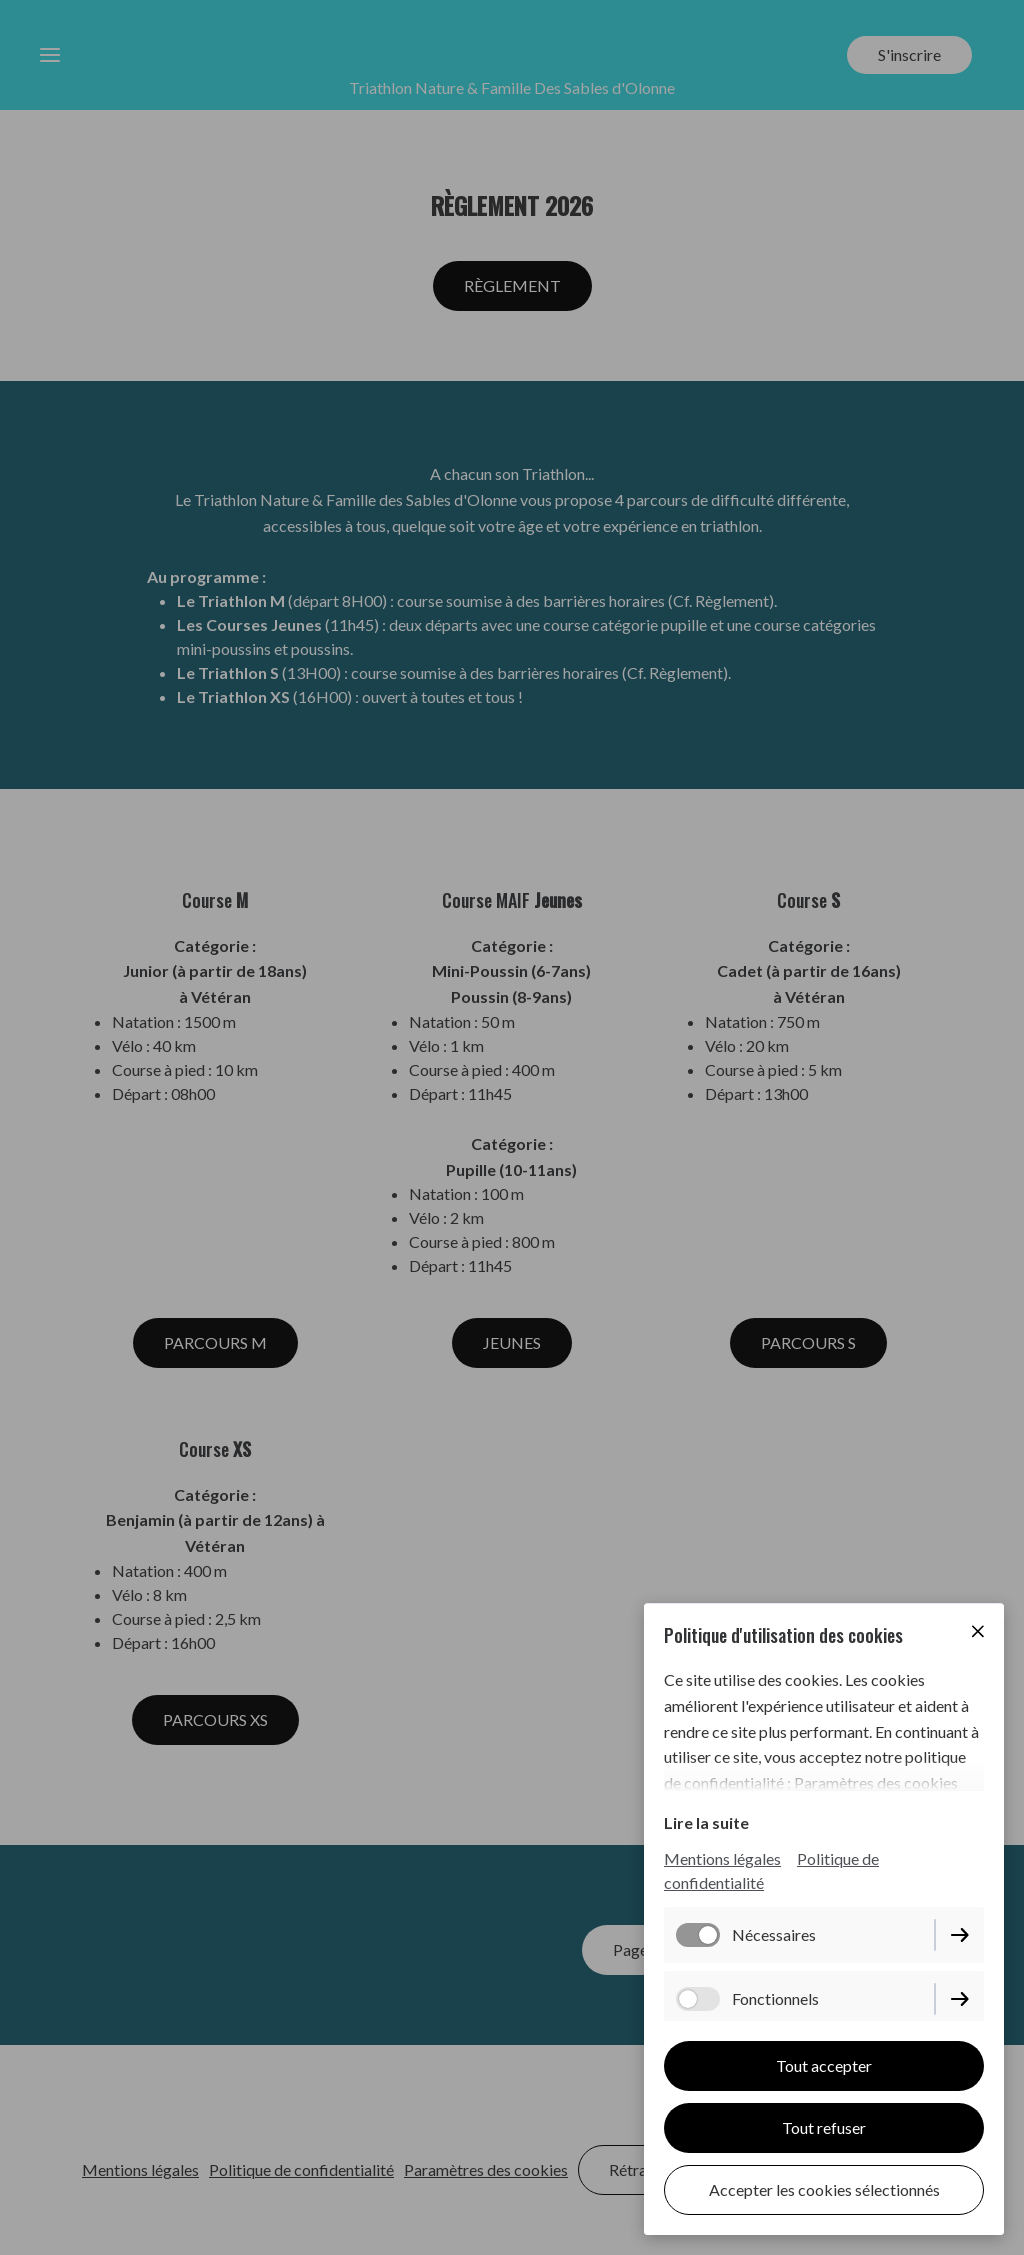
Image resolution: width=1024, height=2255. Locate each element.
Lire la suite (706, 1822)
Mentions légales (722, 1858)
